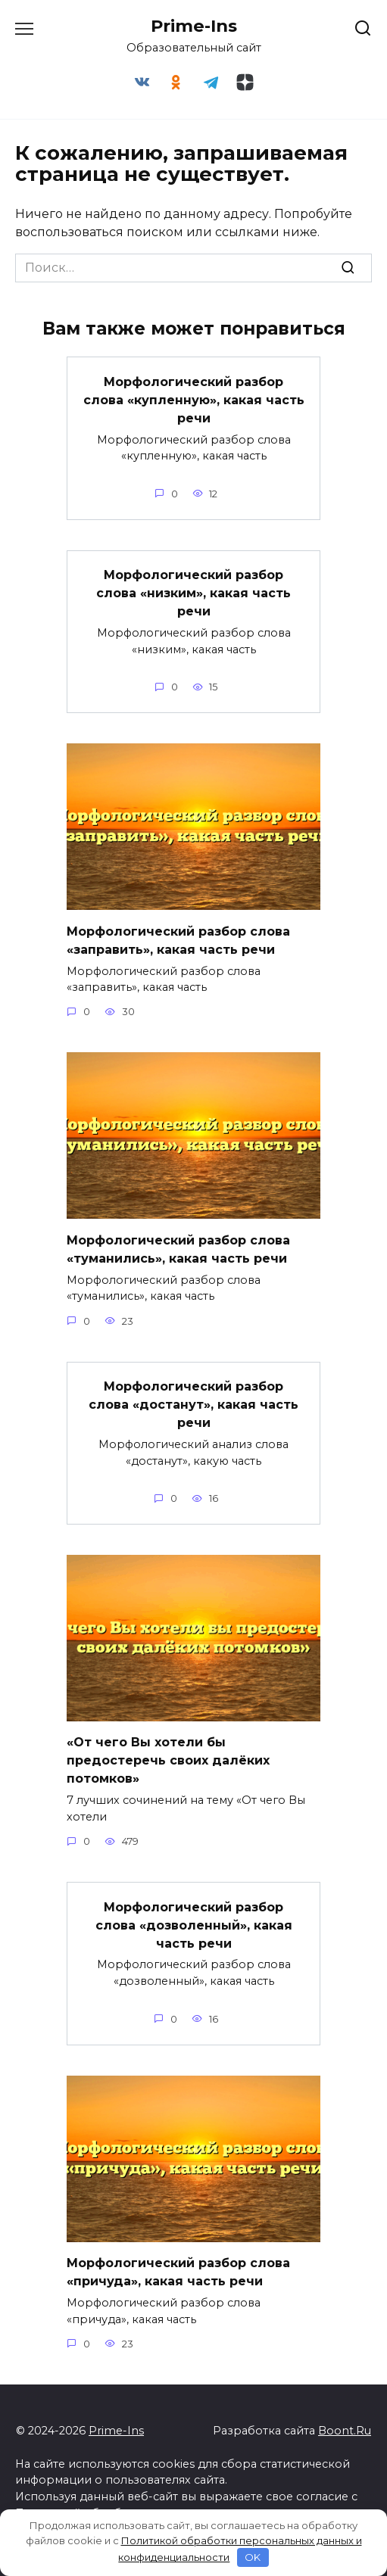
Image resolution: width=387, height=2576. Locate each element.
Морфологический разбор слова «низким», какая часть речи (193, 593)
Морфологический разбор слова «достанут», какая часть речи (193, 1404)
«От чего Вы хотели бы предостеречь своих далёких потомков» (168, 1760)
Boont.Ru (344, 2430)
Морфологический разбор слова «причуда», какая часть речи (178, 2272)
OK (253, 2557)
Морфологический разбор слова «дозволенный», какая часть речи (193, 1924)
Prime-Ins (194, 25)
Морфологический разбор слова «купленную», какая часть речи (193, 399)
